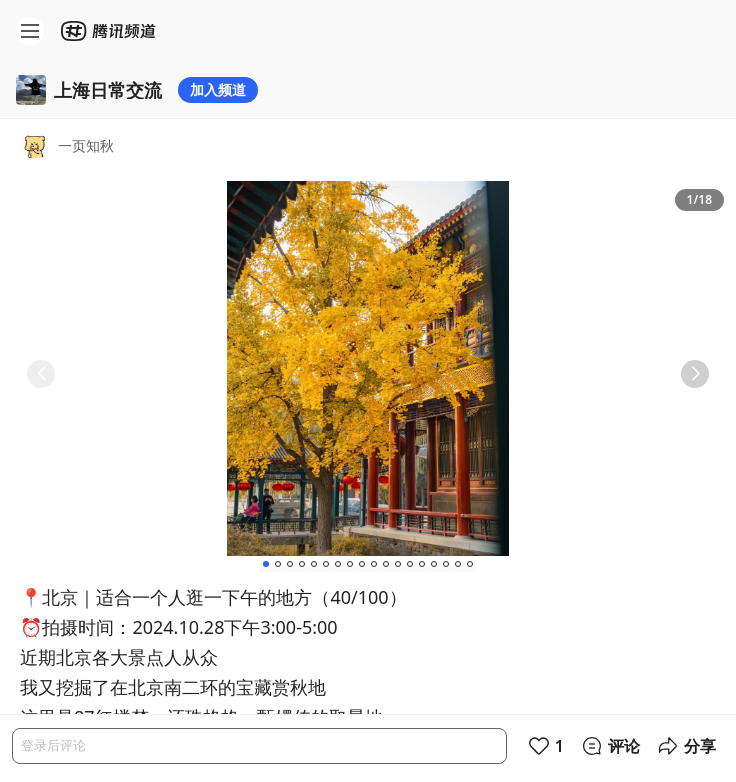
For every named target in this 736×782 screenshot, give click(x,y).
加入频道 (218, 89)
